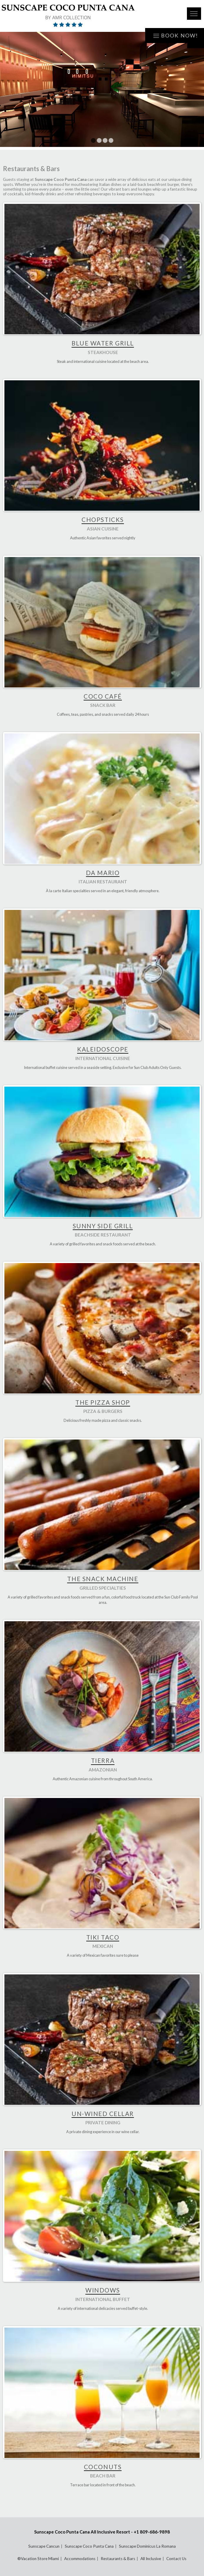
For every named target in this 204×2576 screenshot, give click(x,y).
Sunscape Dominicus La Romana (147, 2546)
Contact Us (176, 2558)
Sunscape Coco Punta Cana (89, 2546)
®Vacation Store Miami (38, 2558)
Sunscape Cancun (43, 2546)
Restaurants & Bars (118, 2558)
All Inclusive (150, 2558)
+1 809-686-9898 (152, 2531)
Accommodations (79, 2558)
